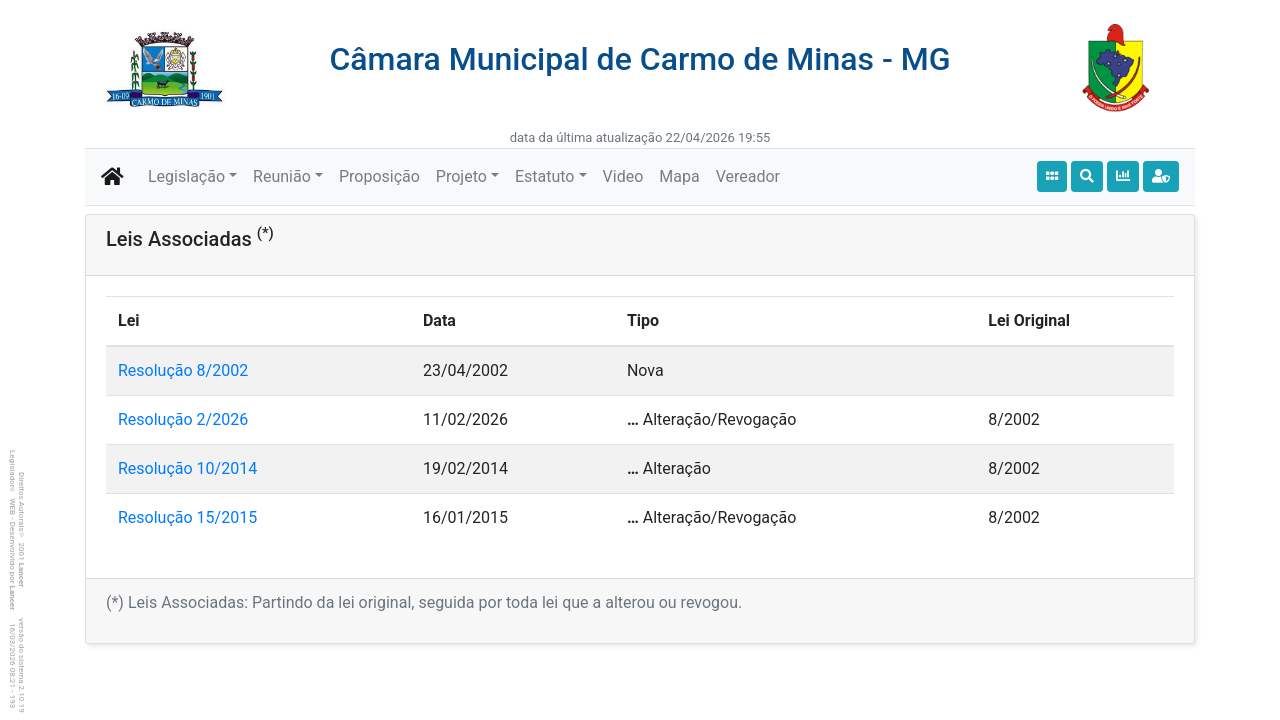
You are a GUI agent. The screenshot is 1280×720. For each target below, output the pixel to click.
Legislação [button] (186, 176)
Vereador (748, 176)
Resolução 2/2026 (183, 419)
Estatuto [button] (545, 176)
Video (623, 176)
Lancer (21, 575)
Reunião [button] (282, 176)
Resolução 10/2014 (187, 468)
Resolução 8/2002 (183, 370)
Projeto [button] (461, 176)
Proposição (379, 176)
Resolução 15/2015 (187, 517)
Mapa (679, 176)
